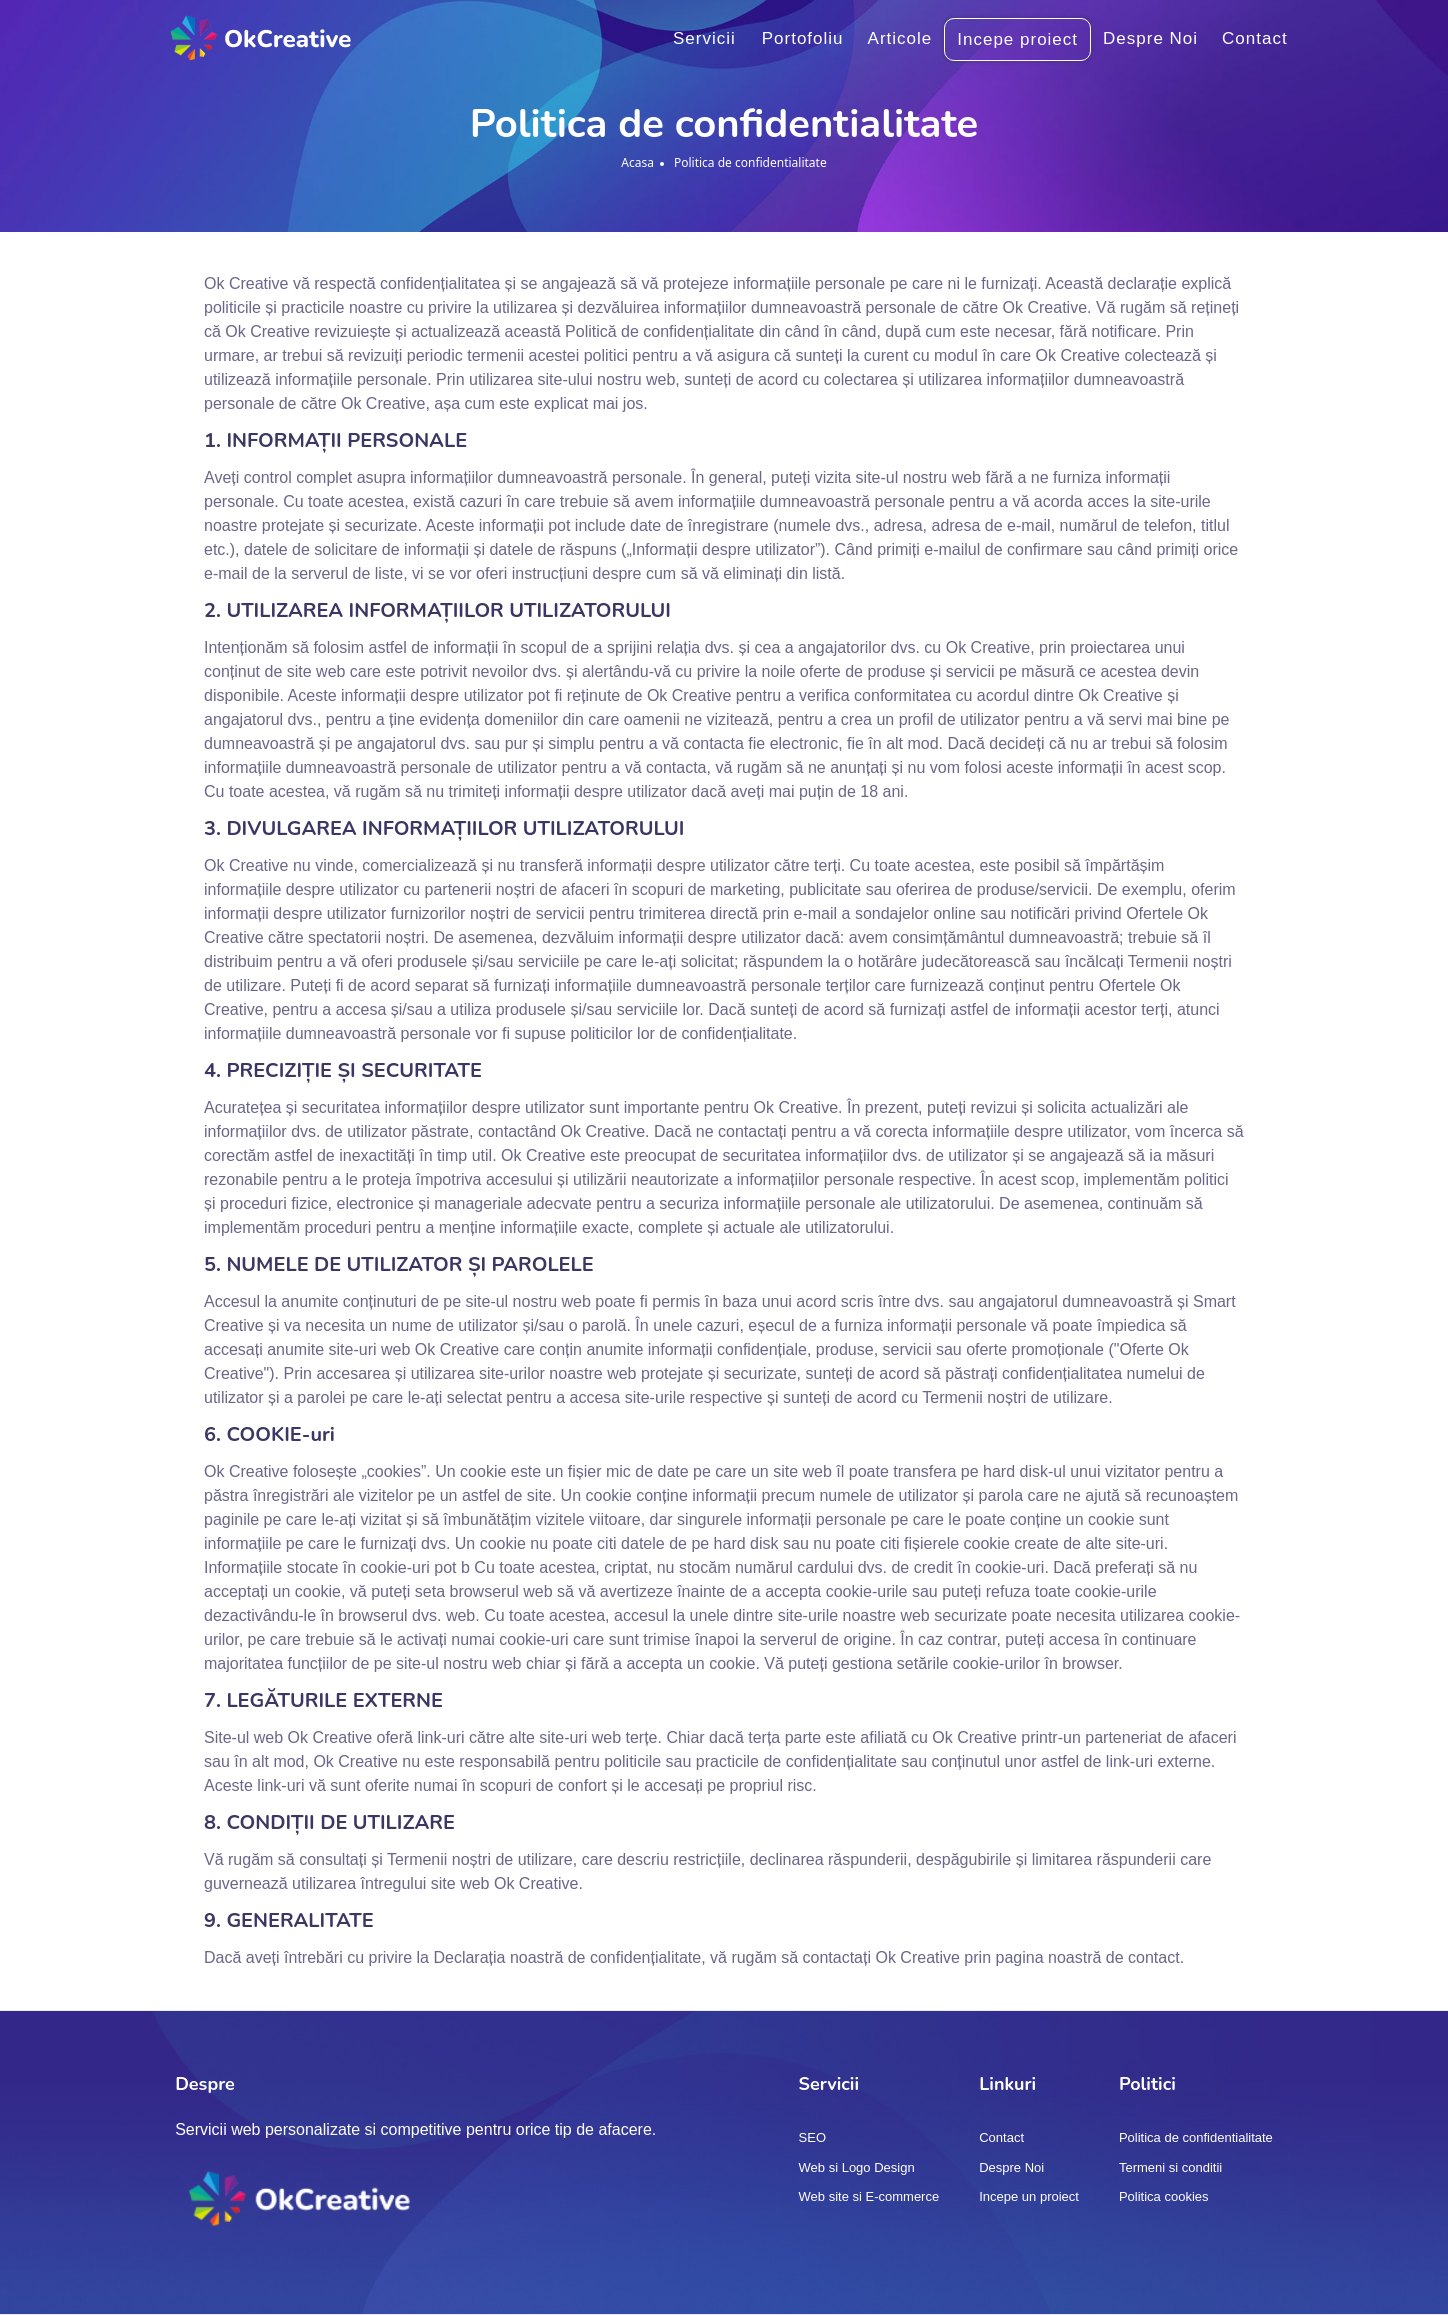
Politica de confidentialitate (1196, 2137)
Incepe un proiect (1029, 2196)
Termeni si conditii (1170, 2167)
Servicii (704, 38)
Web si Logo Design (857, 2167)
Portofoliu (803, 38)
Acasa (637, 162)
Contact (1255, 38)
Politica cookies (1164, 2196)
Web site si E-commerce (869, 2196)
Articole (900, 38)
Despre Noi (1150, 38)
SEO (812, 2137)
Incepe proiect (1017, 39)
